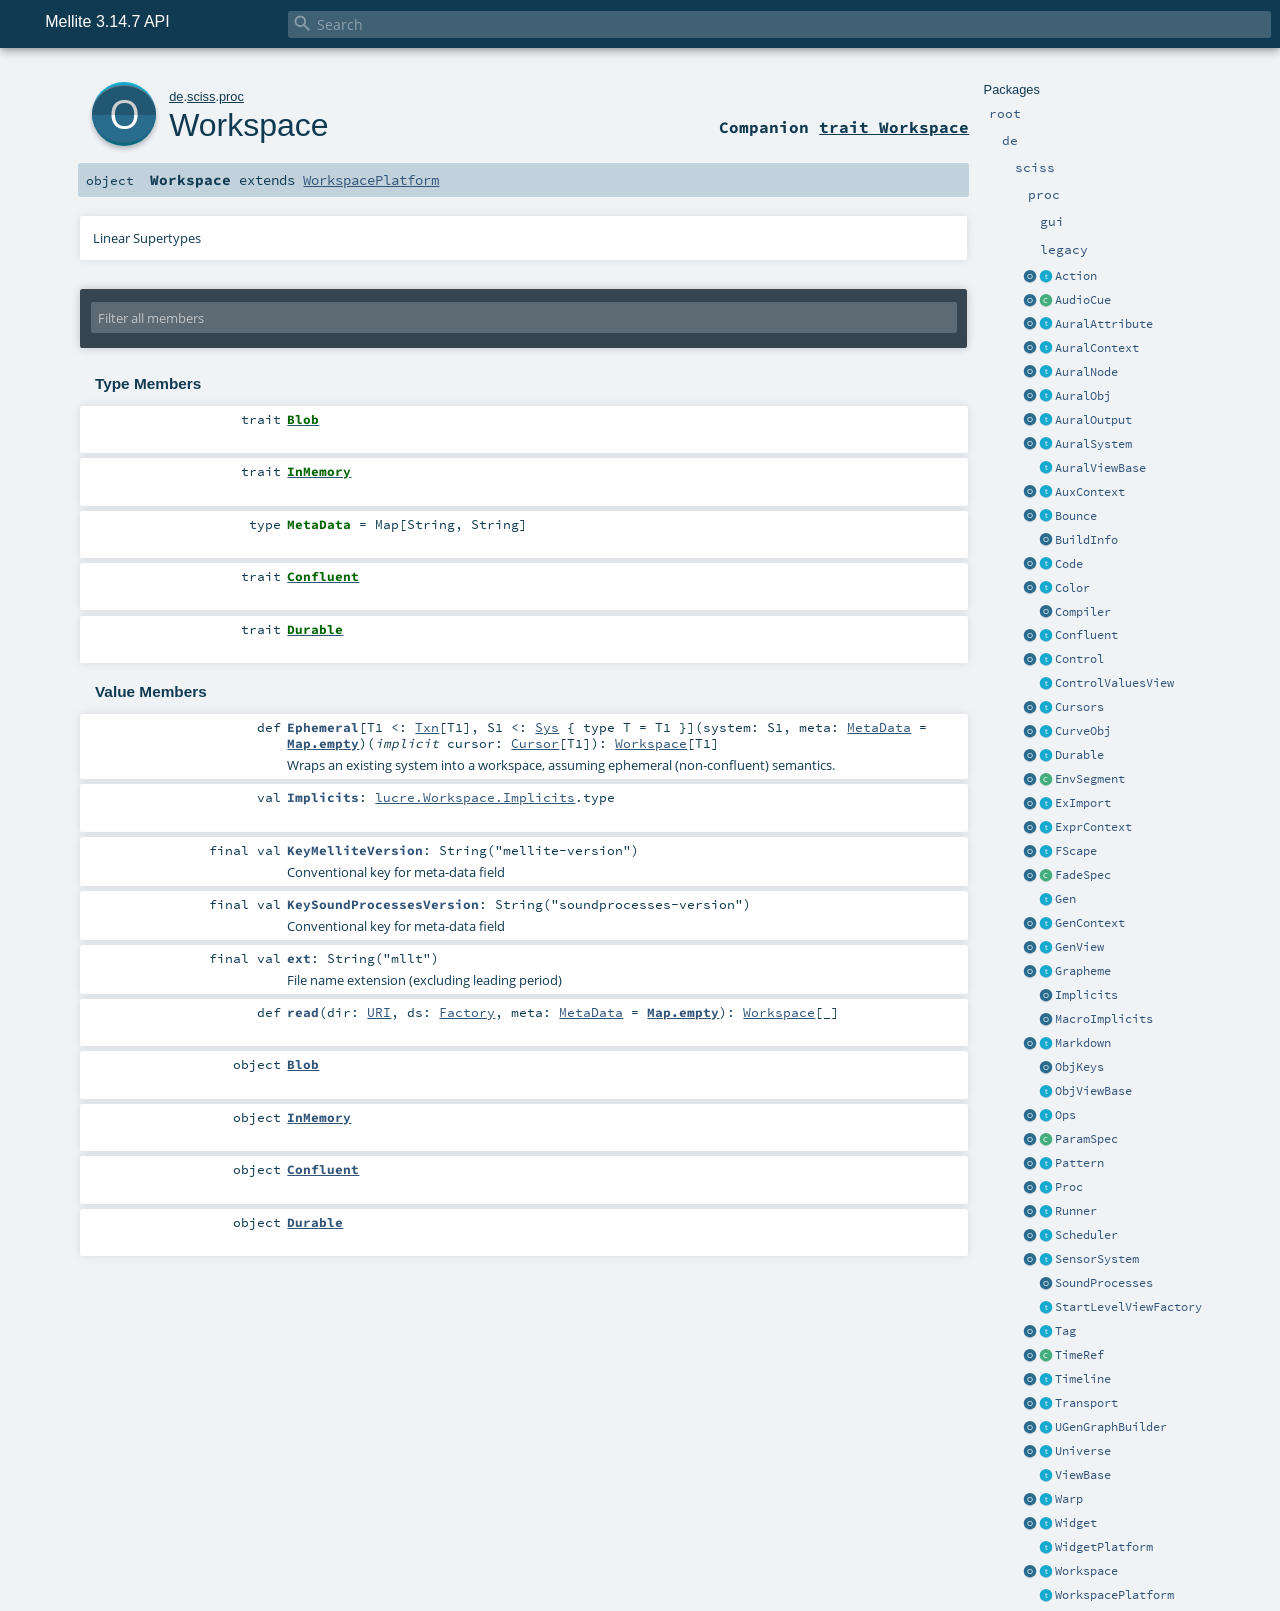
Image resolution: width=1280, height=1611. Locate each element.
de (176, 96)
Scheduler (1086, 1235)
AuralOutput (1093, 420)
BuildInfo (1086, 540)
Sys (547, 727)
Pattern (1079, 1163)
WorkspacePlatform (1114, 1595)
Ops (1065, 1115)
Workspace (1086, 1571)
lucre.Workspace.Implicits (475, 797)
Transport (1086, 1403)
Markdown (1083, 1043)
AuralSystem (1093, 444)
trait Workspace (894, 127)
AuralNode (1086, 372)
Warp (1069, 1499)
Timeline (1083, 1379)
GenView (1079, 947)
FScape (1076, 851)
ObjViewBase (1093, 1091)
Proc (1069, 1187)
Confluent (1086, 635)
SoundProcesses (1104, 1283)
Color (1072, 588)
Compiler (1083, 612)
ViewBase (1083, 1475)
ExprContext (1093, 827)
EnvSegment (1090, 779)
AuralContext (1097, 348)
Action (1076, 276)
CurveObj (1083, 731)
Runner (1076, 1211)
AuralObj (1083, 396)
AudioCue (1083, 300)
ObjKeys (1079, 1067)
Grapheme (1083, 971)
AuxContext (1090, 492)
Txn (427, 727)
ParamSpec (1086, 1139)
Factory (467, 1012)
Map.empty (323, 743)
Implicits (1086, 995)
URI (379, 1012)
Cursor (535, 743)
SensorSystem (1097, 1259)
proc (231, 96)
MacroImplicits (1104, 1019)
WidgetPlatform (1104, 1547)
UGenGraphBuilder (1111, 1427)
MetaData (879, 727)
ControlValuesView (1114, 683)
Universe (1083, 1451)
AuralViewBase (1100, 468)
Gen (1065, 899)
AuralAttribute (1104, 324)
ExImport (1083, 803)
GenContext (1090, 923)
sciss (201, 96)
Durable (1079, 755)
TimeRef (1079, 1355)
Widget (1076, 1523)
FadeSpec (1083, 875)
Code (1069, 564)
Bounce (1076, 516)
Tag (1065, 1331)
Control (1079, 659)
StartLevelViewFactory (1128, 1307)
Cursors (1079, 707)
